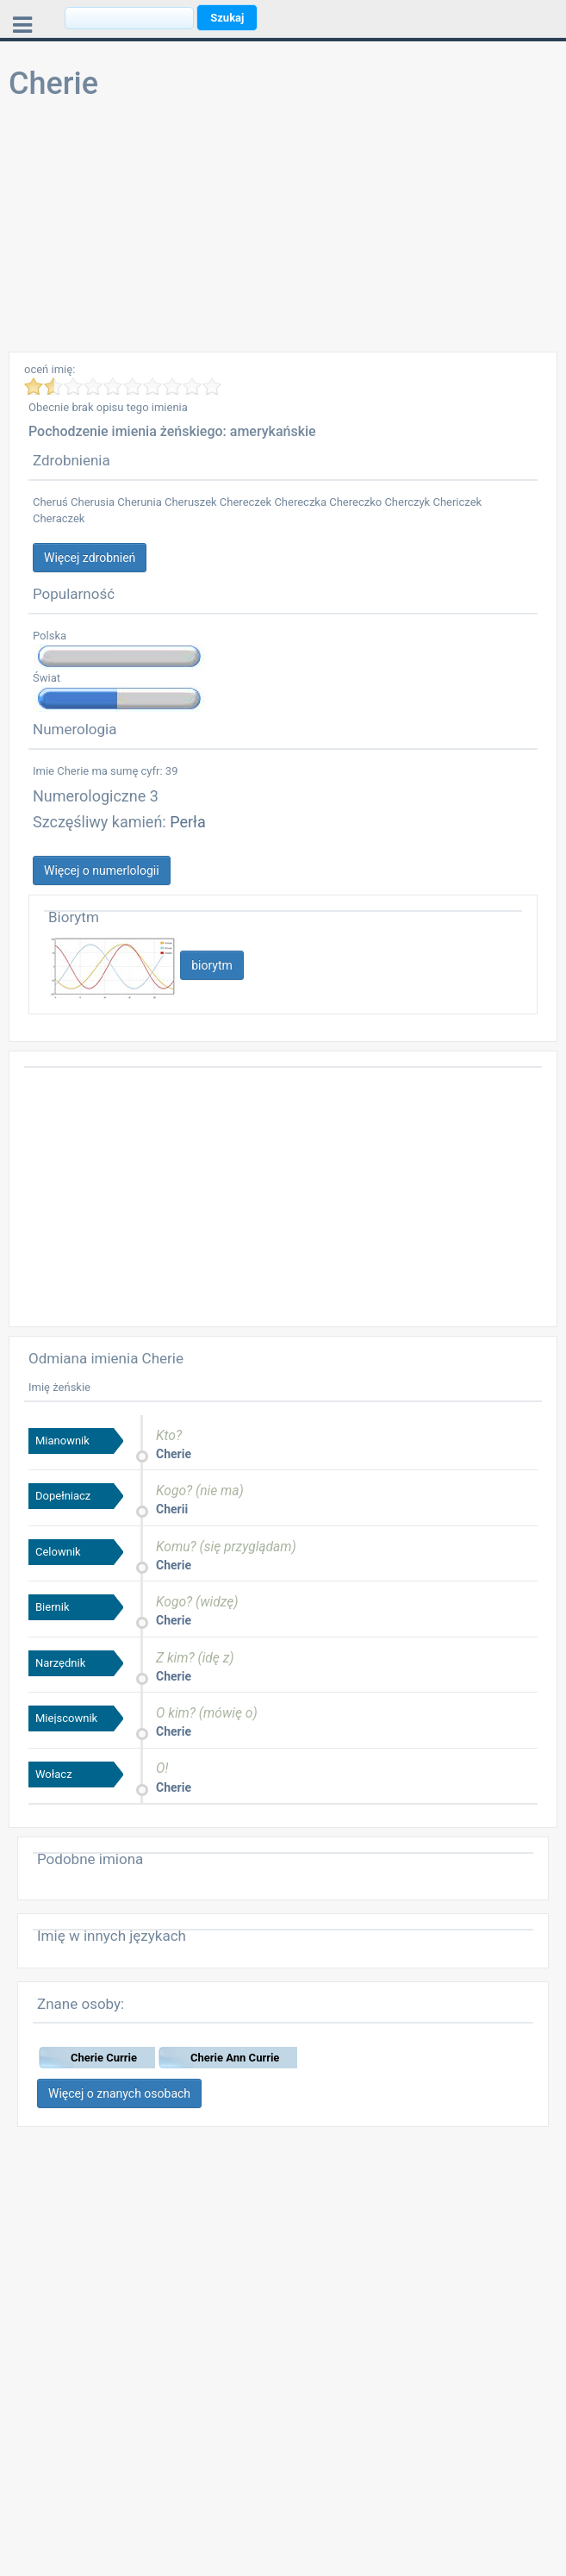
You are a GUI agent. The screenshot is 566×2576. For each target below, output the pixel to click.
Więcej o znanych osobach (119, 2093)
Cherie (173, 1454)
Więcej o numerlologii (101, 870)
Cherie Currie (104, 2057)
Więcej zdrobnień (89, 557)
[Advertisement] (283, 231)
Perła (188, 822)
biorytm (212, 965)
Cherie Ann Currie (234, 2057)
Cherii (172, 1509)
